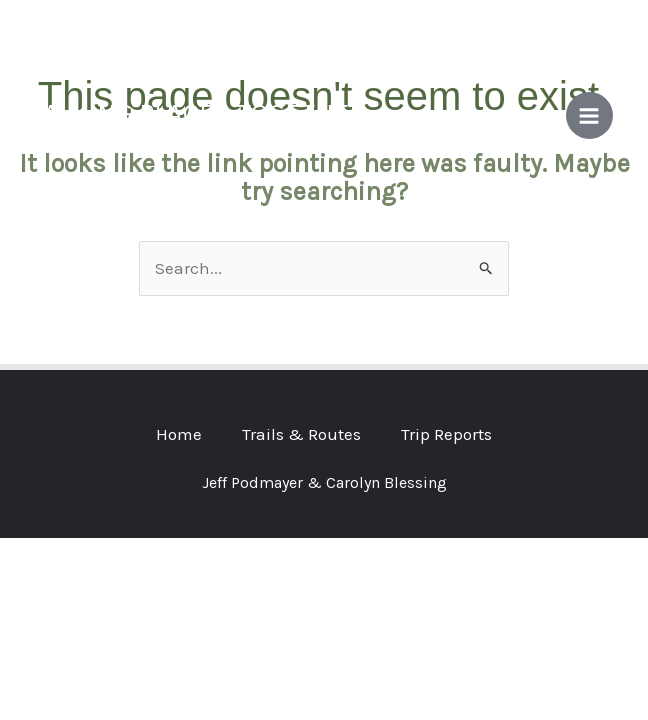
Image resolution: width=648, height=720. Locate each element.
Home (179, 434)
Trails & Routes (301, 434)
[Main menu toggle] (590, 116)
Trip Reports (446, 434)
